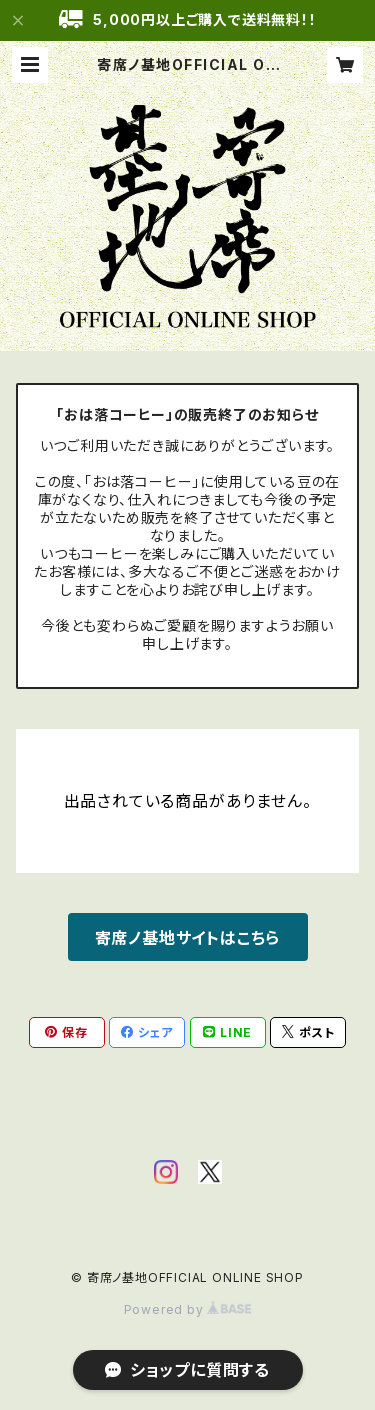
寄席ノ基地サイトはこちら (188, 938)
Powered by (188, 1309)
